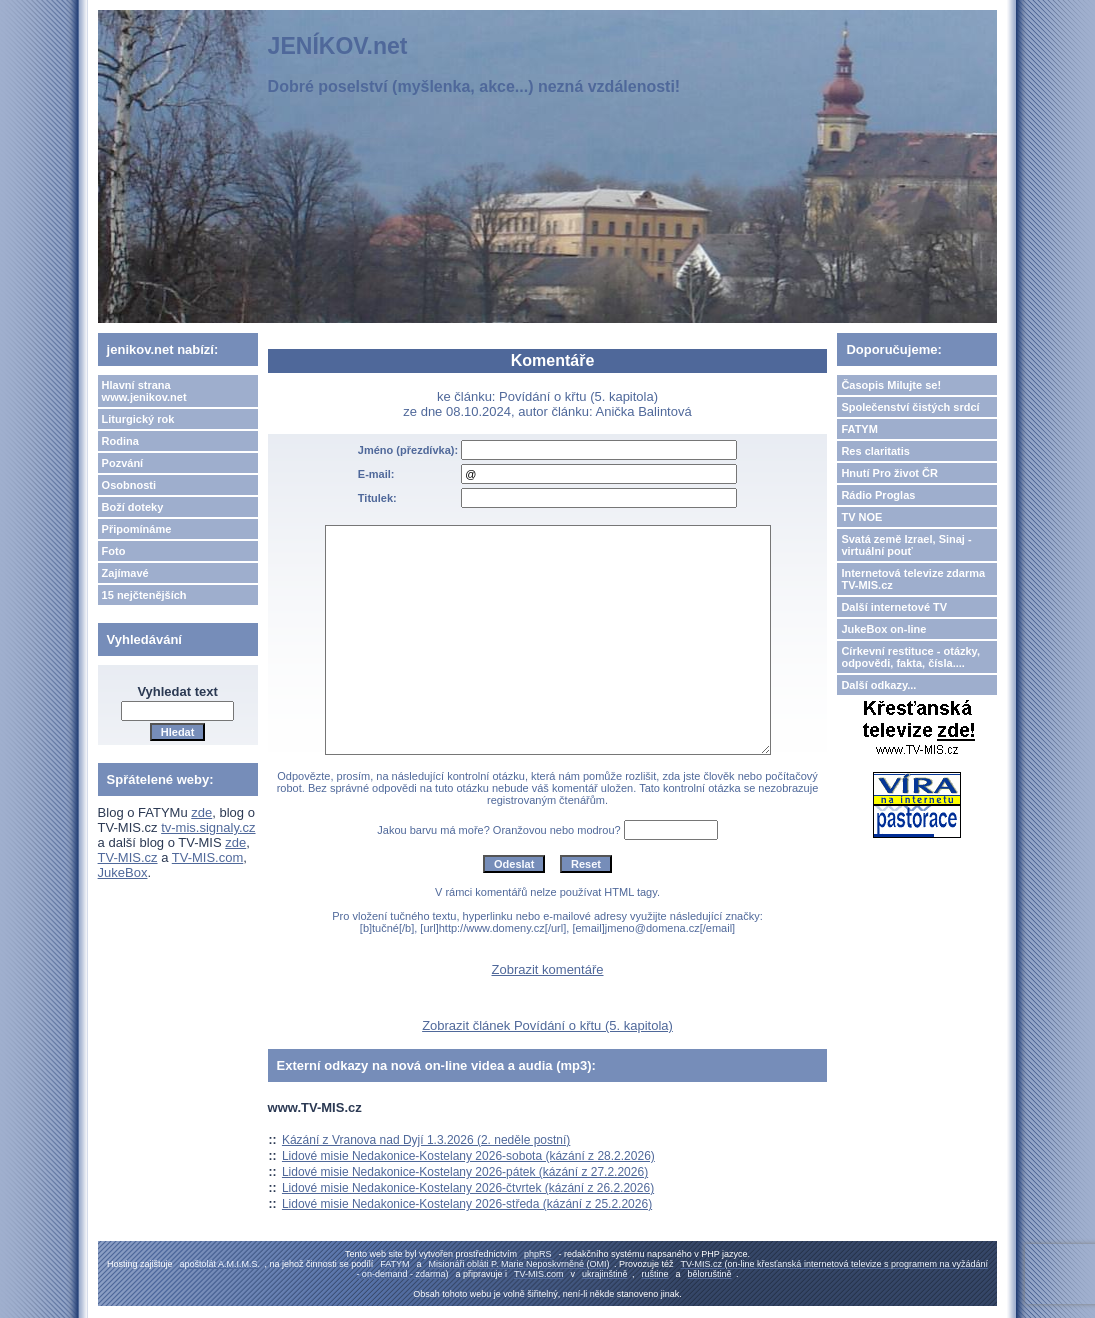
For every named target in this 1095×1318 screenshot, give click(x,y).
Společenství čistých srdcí (910, 407)
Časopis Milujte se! (891, 385)
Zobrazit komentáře (548, 969)
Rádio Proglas (878, 495)
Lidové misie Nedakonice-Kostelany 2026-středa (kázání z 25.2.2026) (467, 1204)
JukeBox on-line (883, 629)
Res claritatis (875, 451)
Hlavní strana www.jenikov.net (144, 391)
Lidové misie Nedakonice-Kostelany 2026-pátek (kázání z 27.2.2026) (465, 1172)
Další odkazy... (878, 685)
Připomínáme (137, 529)
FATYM (859, 429)
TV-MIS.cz (128, 857)
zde (201, 812)
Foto (114, 551)
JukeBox (123, 872)
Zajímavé (125, 573)
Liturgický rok (138, 419)
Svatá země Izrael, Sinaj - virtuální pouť (906, 545)
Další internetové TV (894, 607)
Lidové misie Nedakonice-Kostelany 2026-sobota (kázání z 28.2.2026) (468, 1156)
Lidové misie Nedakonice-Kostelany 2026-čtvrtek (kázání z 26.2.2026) (468, 1188)
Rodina (120, 441)
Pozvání (123, 463)
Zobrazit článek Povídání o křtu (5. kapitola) (547, 1025)
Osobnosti (129, 485)
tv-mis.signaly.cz (208, 827)
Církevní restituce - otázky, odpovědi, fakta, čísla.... (910, 657)
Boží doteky (133, 507)
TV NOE (861, 517)
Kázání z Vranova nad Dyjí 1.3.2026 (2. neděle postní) (426, 1140)
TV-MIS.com (208, 857)
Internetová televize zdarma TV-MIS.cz (913, 579)
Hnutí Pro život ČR (889, 473)
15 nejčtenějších (144, 595)
